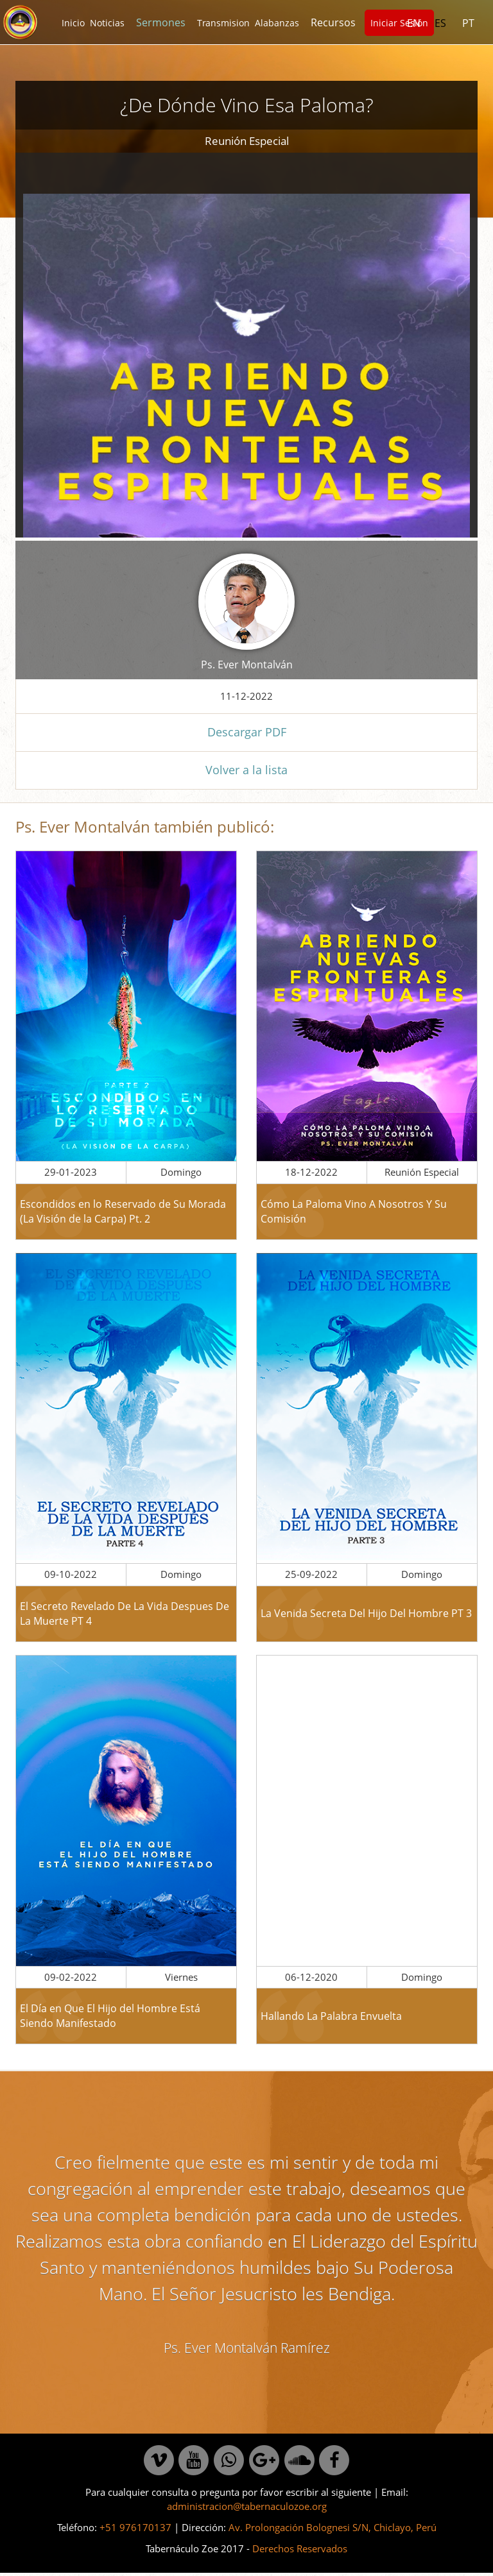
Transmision (223, 23)
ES (440, 23)
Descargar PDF (246, 732)
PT (468, 23)
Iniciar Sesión (399, 23)
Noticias (107, 23)
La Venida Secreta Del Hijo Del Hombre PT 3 (366, 1613)
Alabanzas (277, 23)
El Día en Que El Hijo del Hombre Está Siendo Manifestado (110, 2015)
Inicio (73, 23)
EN (413, 23)
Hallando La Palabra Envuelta (331, 2016)
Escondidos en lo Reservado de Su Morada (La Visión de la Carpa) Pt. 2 (123, 1211)
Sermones (161, 22)
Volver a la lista (246, 769)
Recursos (333, 22)
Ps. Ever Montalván (247, 664)
